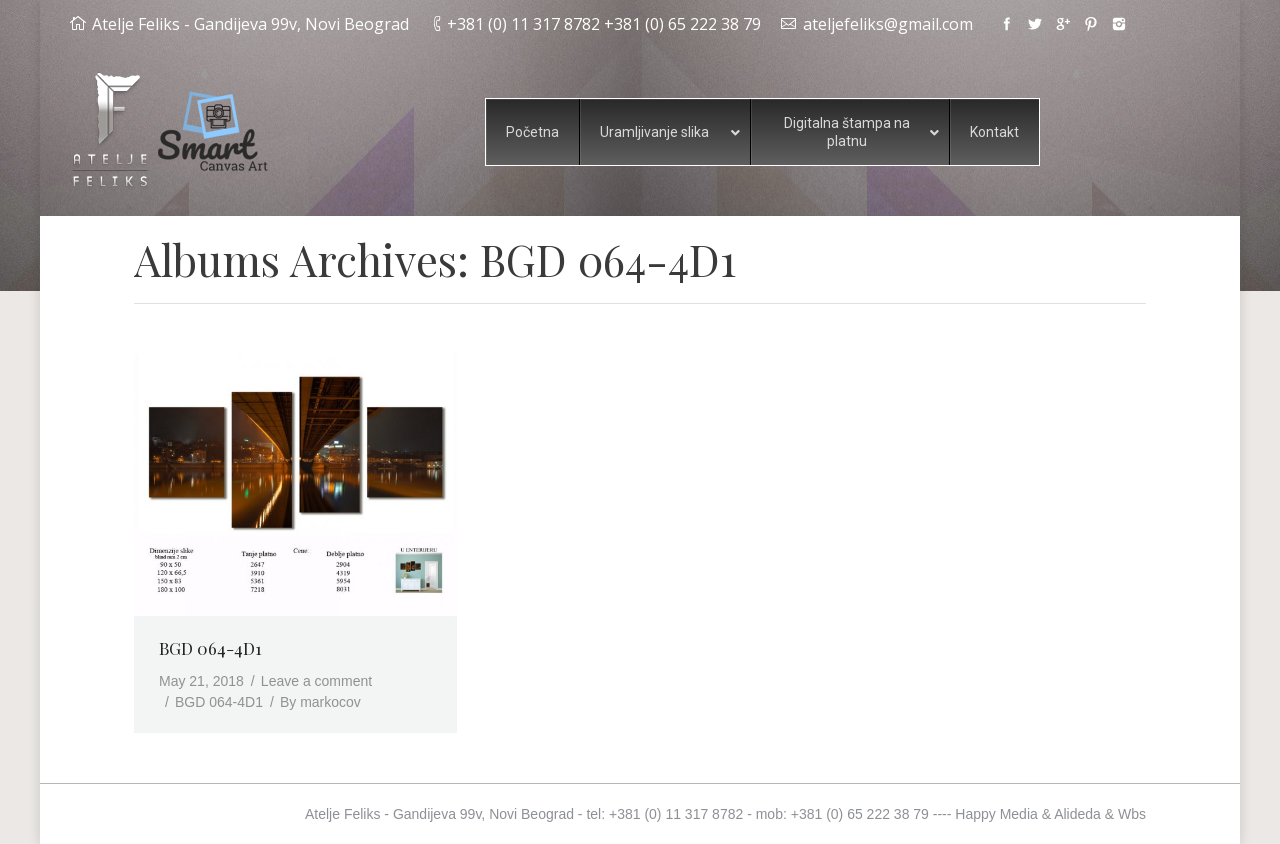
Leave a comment (316, 681)
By (320, 702)
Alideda (1077, 814)
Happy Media (996, 814)
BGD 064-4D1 (210, 648)
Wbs (1132, 814)
